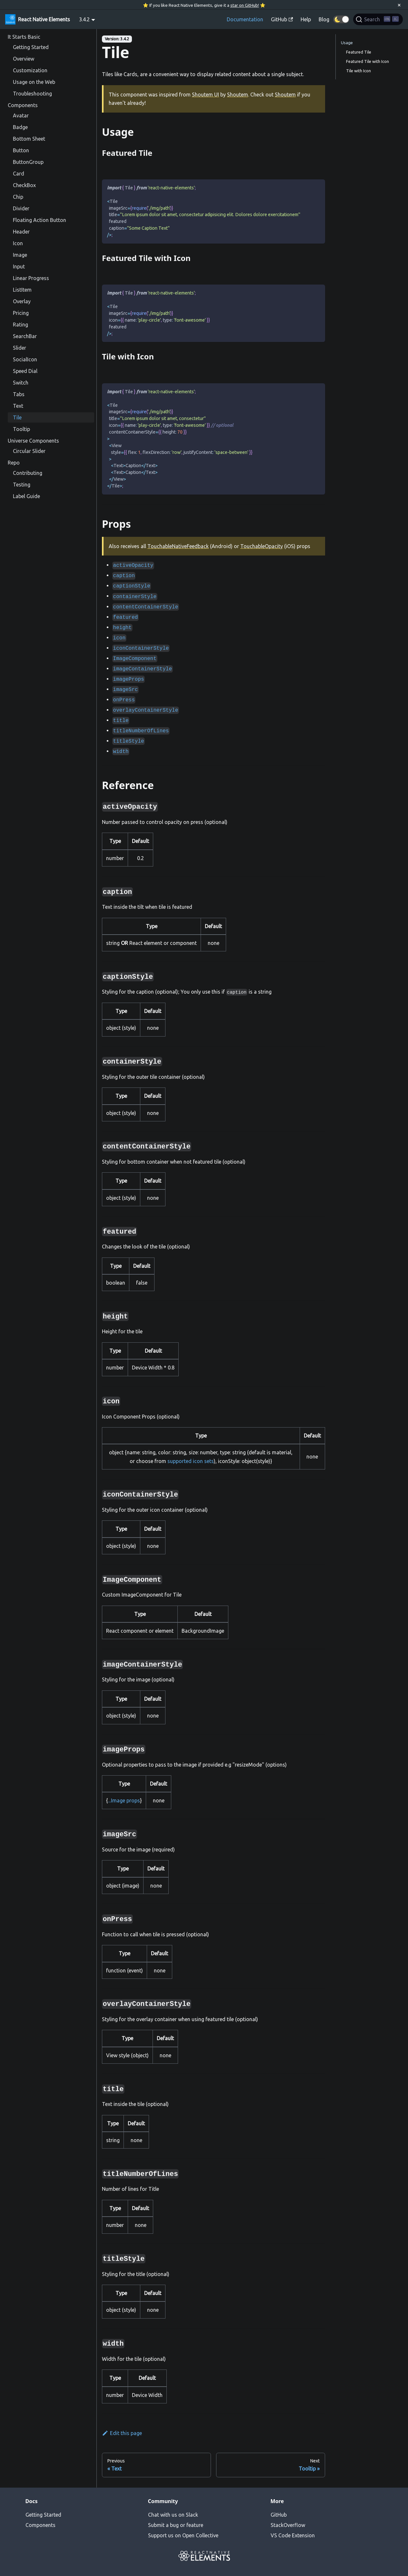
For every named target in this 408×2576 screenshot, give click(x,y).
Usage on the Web (34, 82)
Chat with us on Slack (173, 2515)
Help (306, 19)
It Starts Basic (24, 37)
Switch (20, 383)
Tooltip (21, 429)
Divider (21, 208)
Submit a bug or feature (175, 2525)
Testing (21, 484)
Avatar (21, 115)
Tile (17, 417)
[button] (341, 19)
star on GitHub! (244, 5)
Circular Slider (29, 451)
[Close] (399, 4)
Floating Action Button (39, 220)
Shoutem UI (205, 94)
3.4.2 (84, 19)
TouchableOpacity (261, 546)
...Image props (124, 1800)
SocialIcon (25, 359)
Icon (18, 243)
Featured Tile (358, 52)
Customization (30, 70)
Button (21, 150)
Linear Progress (31, 278)
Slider (19, 348)
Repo (14, 463)
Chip (18, 197)
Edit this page (122, 2433)
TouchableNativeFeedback (178, 546)
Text (18, 406)
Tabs (19, 394)
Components (23, 105)
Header (21, 232)
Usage (347, 42)
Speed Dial (25, 371)
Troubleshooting (32, 93)
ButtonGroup (28, 162)
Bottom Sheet (29, 139)
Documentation (245, 19)
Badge (20, 127)
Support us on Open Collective (183, 2535)
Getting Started (31, 47)
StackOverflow (288, 2525)
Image (20, 255)
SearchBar (25, 336)
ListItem (22, 290)
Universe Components (33, 441)
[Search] (378, 19)
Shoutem (237, 94)
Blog (324, 19)
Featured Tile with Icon (367, 61)
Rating (20, 324)
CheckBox (24, 185)
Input (19, 266)
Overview (23, 59)
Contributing (27, 473)
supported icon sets (190, 1461)
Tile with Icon (358, 70)
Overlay (22, 301)
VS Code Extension (293, 2535)
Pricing (21, 313)
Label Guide (26, 496)
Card (18, 173)
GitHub (279, 2515)
